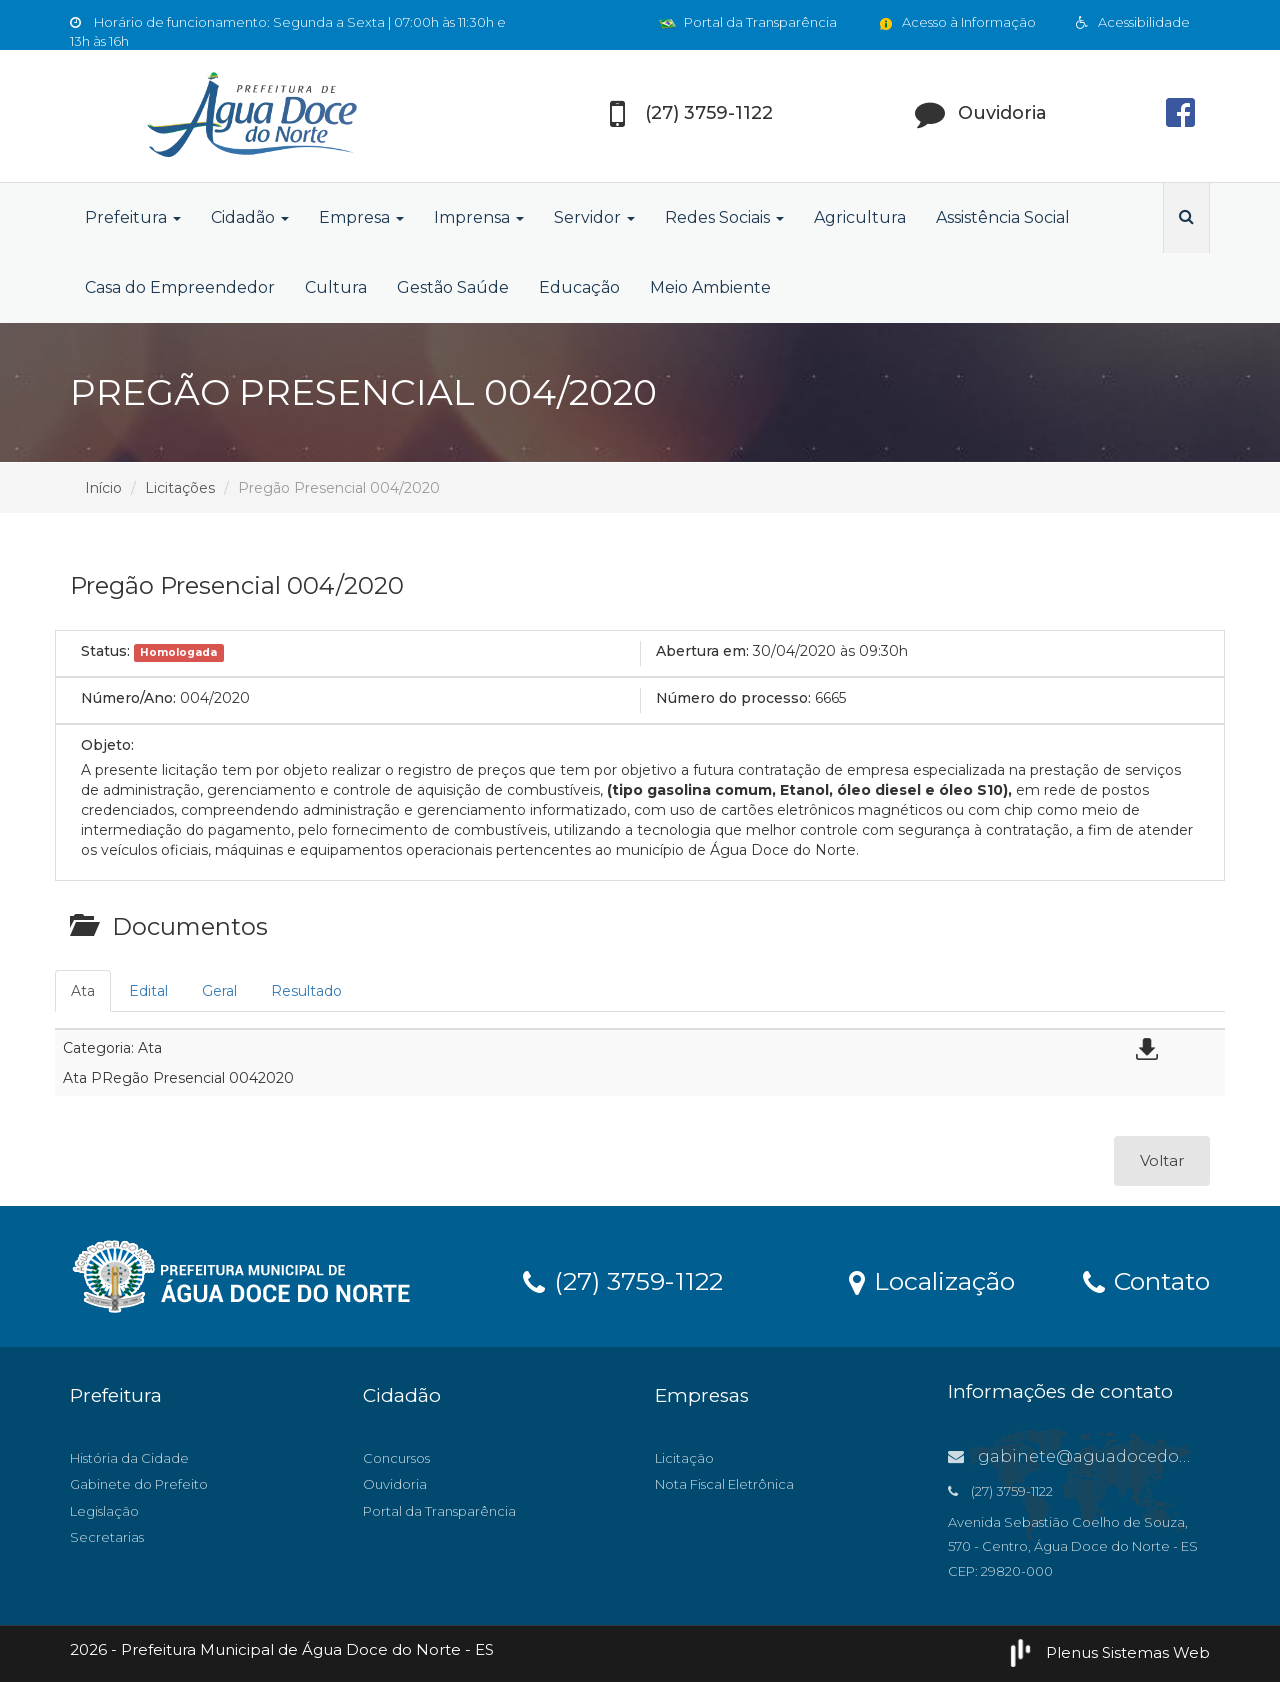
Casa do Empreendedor (180, 287)
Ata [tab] (83, 991)
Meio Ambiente (710, 287)
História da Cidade (129, 1458)
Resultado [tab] (306, 991)
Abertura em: (702, 651)
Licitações (180, 488)
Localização (932, 1280)
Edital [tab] (148, 991)
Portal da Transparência (748, 22)
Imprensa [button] (479, 217)
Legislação (104, 1511)
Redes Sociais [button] (724, 217)
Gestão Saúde (453, 287)
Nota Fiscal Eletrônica (724, 1484)
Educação (579, 287)
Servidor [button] (594, 217)
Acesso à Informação (956, 22)
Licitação (684, 1458)
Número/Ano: (128, 698)
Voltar (1162, 1160)
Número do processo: (733, 698)
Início (103, 488)
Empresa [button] (361, 217)
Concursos (396, 1458)
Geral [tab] (219, 991)
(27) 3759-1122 (623, 1280)
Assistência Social (1003, 217)
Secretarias (107, 1537)
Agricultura (860, 217)
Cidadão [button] (250, 217)
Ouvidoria (395, 1484)
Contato (1146, 1280)
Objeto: (107, 745)
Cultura (336, 287)
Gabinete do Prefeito (139, 1484)
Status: (105, 651)
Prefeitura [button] (133, 217)
